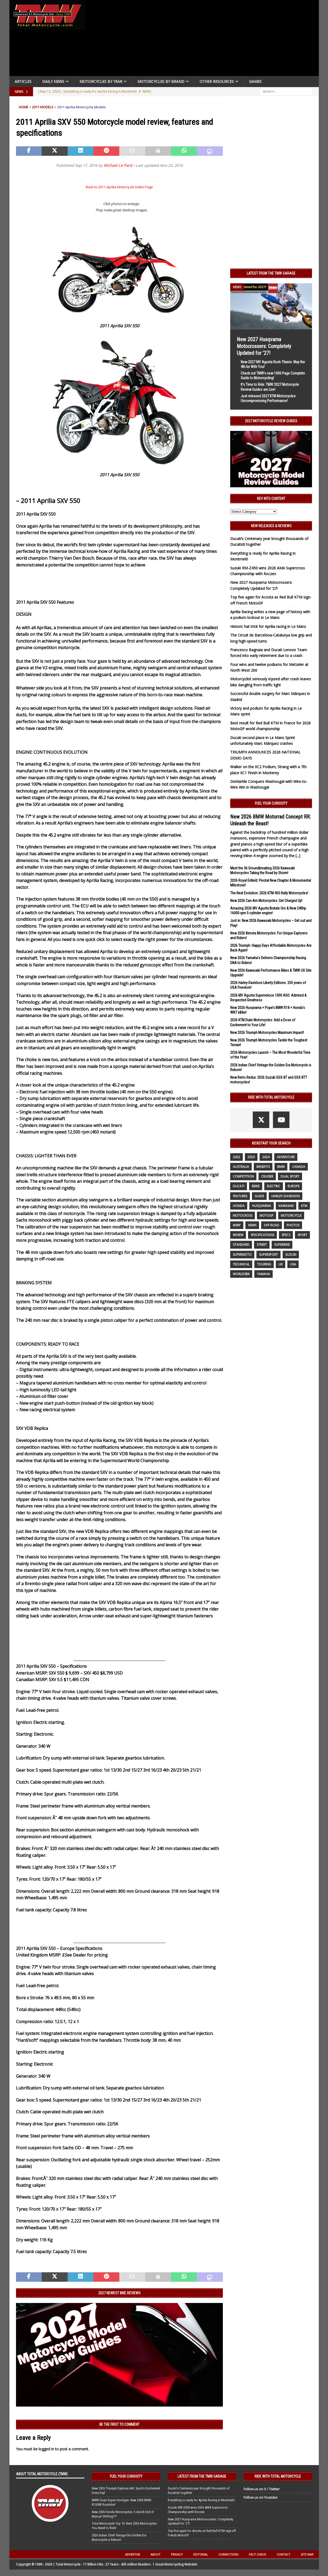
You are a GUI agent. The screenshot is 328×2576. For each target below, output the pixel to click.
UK (280, 1264)
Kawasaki (286, 1206)
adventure (286, 1157)
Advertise (132, 2554)
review (238, 1235)
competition (243, 1176)
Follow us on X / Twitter (262, 2489)
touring (264, 1264)
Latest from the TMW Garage (271, 273)
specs (286, 1235)
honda (239, 1206)
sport (302, 1235)
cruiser (267, 1176)
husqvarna (261, 1206)
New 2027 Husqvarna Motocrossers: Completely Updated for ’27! (264, 346)
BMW (281, 1166)
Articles (23, 81)
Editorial (200, 2554)
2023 (251, 1157)
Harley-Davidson (285, 1196)
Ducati (238, 1186)
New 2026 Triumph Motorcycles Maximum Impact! (267, 1032)
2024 (266, 1157)
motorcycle (291, 1215)
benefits (263, 1166)
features (240, 1196)
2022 (236, 1157)
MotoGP (266, 1215)
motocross (242, 1215)
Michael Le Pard (118, 165)
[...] (297, 855)
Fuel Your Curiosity (271, 803)
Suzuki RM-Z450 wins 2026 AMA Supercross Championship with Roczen (198, 2509)
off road (271, 1225)
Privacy (177, 2554)
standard (241, 1244)
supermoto (242, 1254)
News (252, 1225)
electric (273, 1186)
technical (241, 1264)
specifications (262, 1235)
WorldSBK (241, 1274)
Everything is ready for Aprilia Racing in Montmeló (201, 2500)
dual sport (290, 1176)
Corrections (228, 2554)
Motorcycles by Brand (160, 81)
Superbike (282, 1244)
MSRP (237, 1225)
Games (255, 81)
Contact (283, 2554)
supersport (268, 1254)
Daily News (53, 81)
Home (23, 107)
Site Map (307, 2554)
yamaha (263, 1274)
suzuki (290, 1254)
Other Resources (217, 81)
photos (293, 1225)
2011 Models (42, 107)
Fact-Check (257, 2554)
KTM (304, 1206)
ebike (256, 1186)
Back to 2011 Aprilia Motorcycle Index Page (119, 187)
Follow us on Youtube (260, 2497)
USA (293, 1264)
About (155, 2554)
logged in (46, 2448)
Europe (293, 1186)
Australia (241, 1166)
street (262, 1244)
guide (259, 1196)
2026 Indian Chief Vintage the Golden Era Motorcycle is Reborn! (119, 2537)
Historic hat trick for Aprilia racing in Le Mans (268, 626)
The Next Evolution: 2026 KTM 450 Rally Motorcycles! (269, 893)
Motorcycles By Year (100, 81)
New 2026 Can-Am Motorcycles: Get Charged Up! (266, 901)
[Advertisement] (204, 39)
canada (298, 1166)
